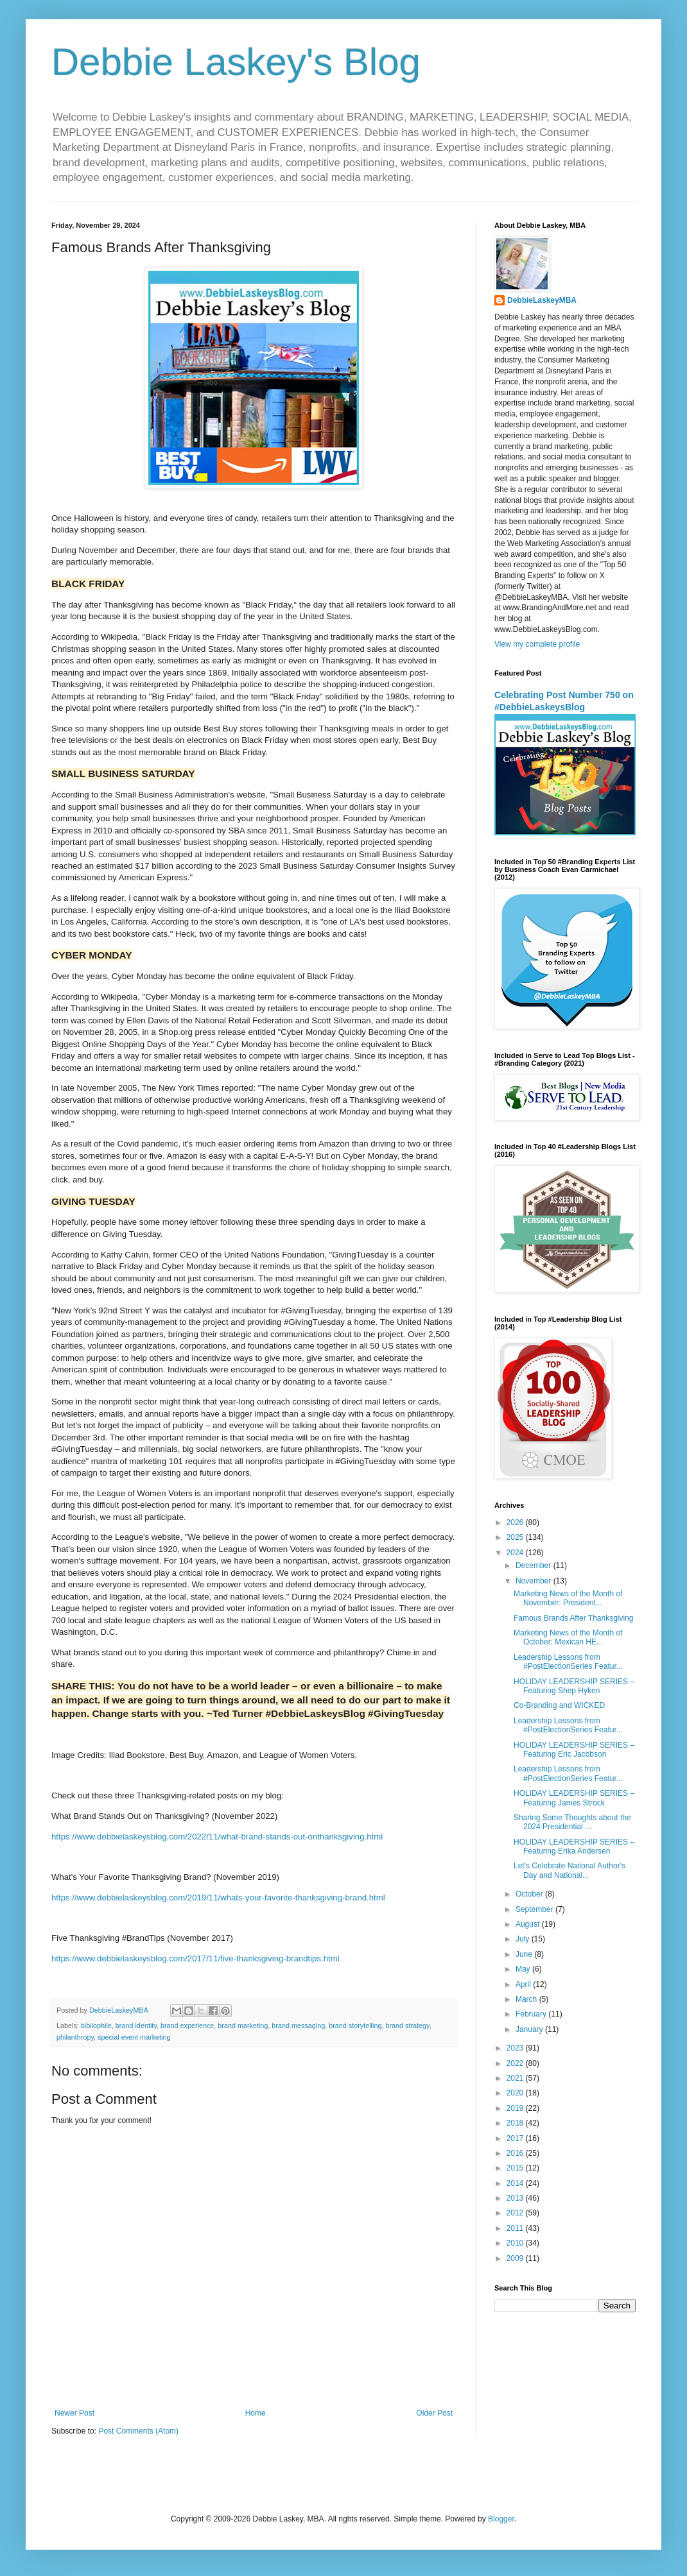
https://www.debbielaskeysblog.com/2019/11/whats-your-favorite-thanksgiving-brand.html (218, 1897)
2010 (516, 2243)
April (524, 1984)
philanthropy (75, 2037)
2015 (516, 2167)
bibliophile (96, 2025)
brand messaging (298, 2025)
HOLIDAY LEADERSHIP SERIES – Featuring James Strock (574, 1798)
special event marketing (134, 2037)
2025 (516, 1537)
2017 (516, 2138)
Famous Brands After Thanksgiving (574, 1618)
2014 (516, 2183)
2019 (516, 2108)
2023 (516, 2047)
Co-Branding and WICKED (559, 1705)
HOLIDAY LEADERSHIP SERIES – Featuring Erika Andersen (574, 1846)
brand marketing (243, 2025)
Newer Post (74, 2413)
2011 (516, 2228)
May (524, 1969)
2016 (516, 2153)
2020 (516, 2092)
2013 (516, 2198)
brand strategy (407, 2025)
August (529, 1924)
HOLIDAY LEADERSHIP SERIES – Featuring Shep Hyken (574, 1686)
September (535, 1909)
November (534, 1580)
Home (255, 2413)
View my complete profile (537, 644)
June (525, 1954)
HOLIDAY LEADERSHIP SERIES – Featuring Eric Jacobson (574, 1750)
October (530, 1893)
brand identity (136, 2025)
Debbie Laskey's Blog (236, 61)
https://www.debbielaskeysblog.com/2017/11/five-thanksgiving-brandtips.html (195, 1958)
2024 (516, 1552)
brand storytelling (355, 2025)
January (530, 2029)
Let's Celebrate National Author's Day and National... (569, 1870)
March (527, 1999)
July (524, 1938)
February (532, 2013)
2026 (516, 1522)
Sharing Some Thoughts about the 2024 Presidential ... (572, 1822)
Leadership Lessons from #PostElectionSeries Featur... (568, 1662)
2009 (516, 2258)
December (534, 1565)
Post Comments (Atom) (138, 2431)
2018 (516, 2123)
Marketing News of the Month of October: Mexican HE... (568, 1637)
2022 (516, 2063)
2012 (516, 2212)
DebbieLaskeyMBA (542, 300)
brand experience (187, 2025)
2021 (516, 2078)
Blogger (501, 2518)
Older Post (434, 2413)
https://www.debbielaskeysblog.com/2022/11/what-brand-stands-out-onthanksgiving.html (217, 1836)
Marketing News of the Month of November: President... (568, 1598)
